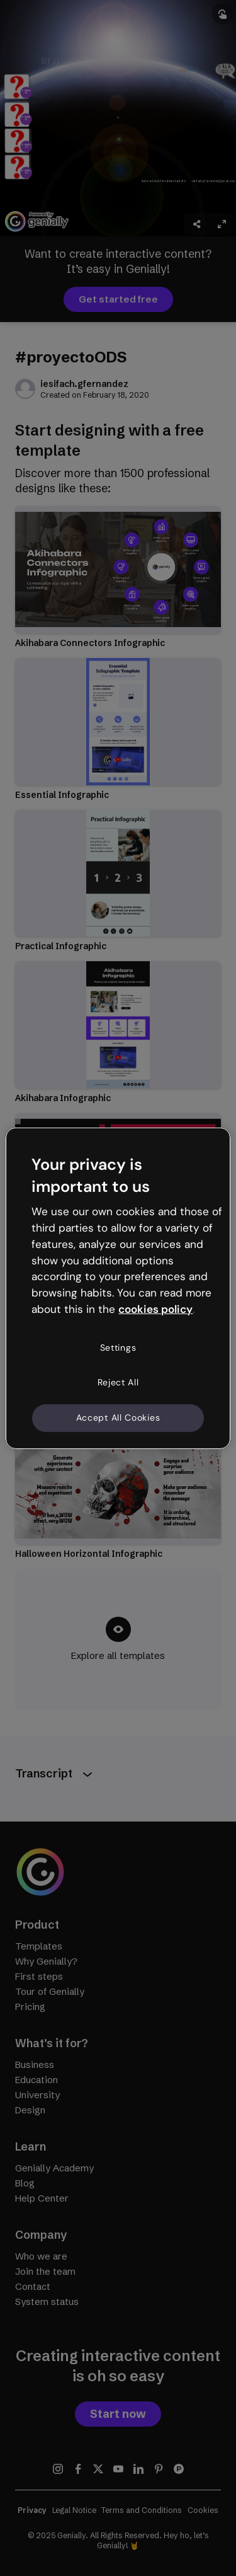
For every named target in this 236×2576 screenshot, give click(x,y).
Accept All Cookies (118, 1417)
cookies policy (155, 1309)
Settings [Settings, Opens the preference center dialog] (118, 1347)
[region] (118, 1287)
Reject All (118, 1382)
